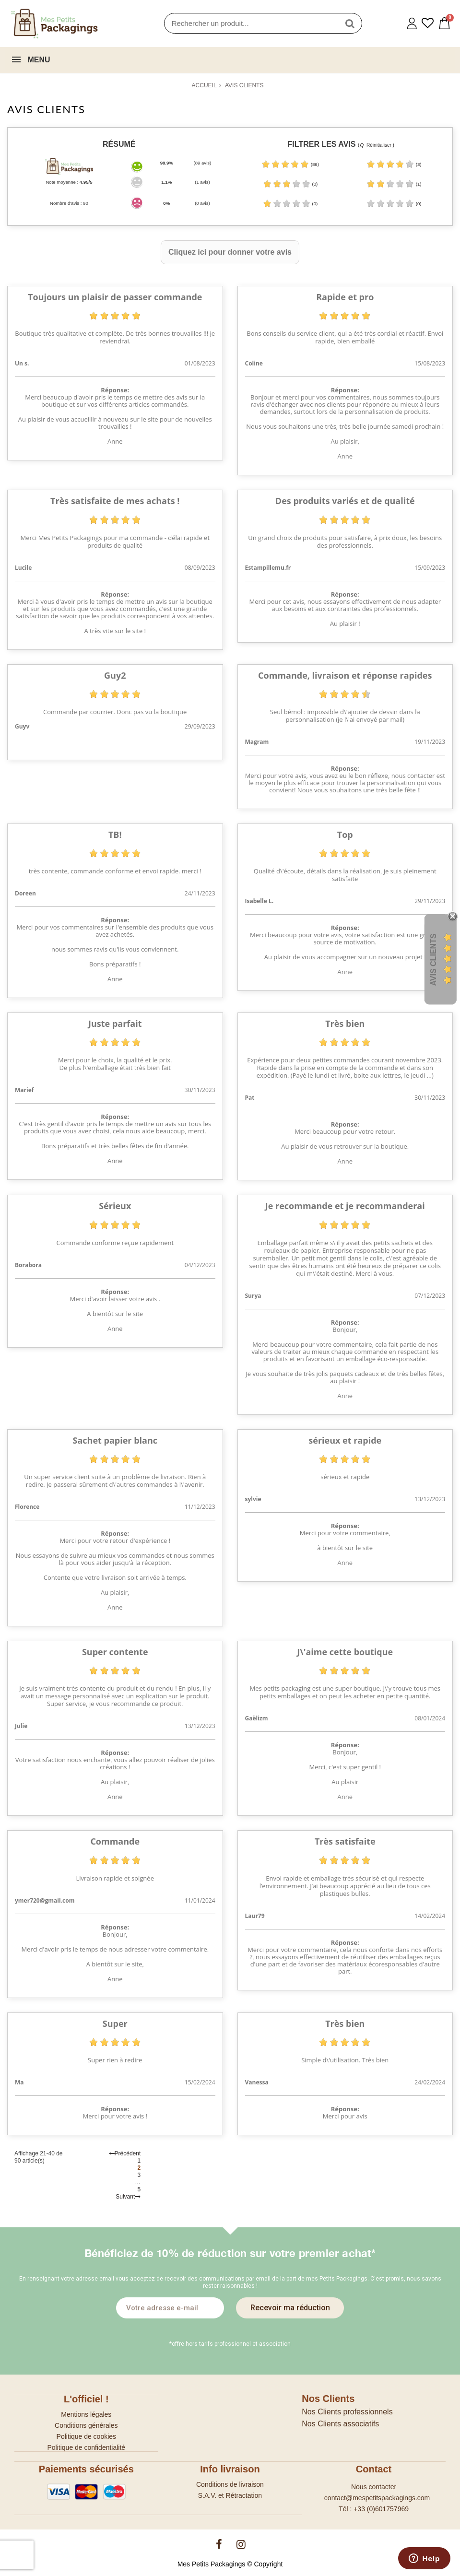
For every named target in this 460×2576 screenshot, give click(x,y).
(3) (393, 164)
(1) (393, 184)
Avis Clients (433, 959)
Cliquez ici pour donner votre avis (230, 252)
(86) (290, 164)
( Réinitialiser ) (376, 145)
